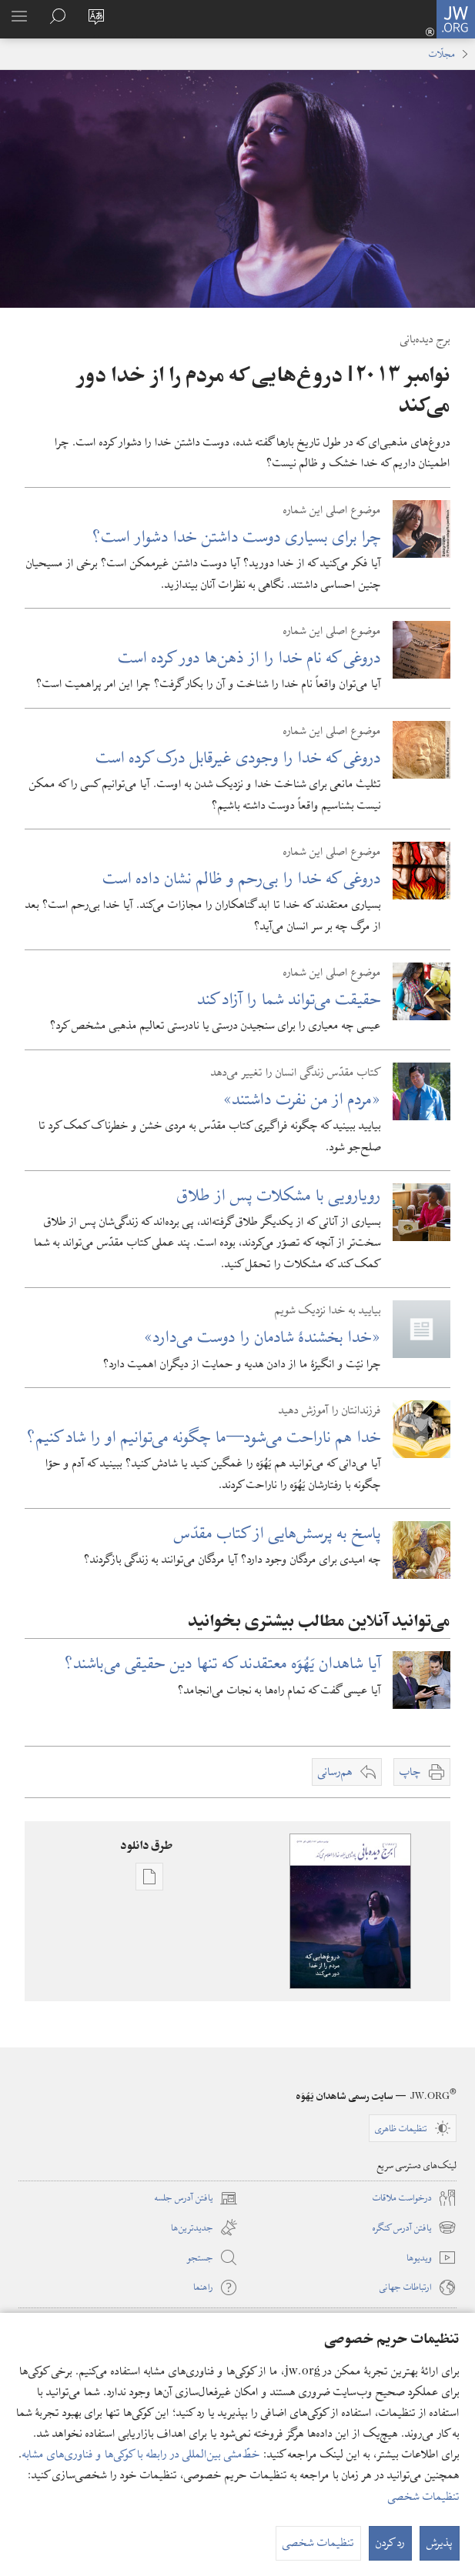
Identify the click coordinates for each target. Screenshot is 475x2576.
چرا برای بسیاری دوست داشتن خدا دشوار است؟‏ (236, 536)
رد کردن (390, 2543)
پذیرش (439, 2543)
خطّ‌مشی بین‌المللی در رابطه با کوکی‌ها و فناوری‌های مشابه (141, 2454)
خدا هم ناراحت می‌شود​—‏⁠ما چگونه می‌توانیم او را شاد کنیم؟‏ (204, 1436)
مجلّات (442, 54)
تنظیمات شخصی (424, 2497)
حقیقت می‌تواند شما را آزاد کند (289, 999)
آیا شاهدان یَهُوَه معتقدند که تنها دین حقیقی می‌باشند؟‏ (223, 1663)
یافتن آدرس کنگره (415, 2227)
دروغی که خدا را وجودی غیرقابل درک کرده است (238, 757)
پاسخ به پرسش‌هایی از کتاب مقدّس (277, 1533)
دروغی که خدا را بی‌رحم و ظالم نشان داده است (242, 878)
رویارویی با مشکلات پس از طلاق (279, 1195)
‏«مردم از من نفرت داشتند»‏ (302, 1099)
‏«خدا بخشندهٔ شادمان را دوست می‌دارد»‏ (262, 1336)
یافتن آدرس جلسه (196, 2198)
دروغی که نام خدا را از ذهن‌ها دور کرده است (250, 657)
